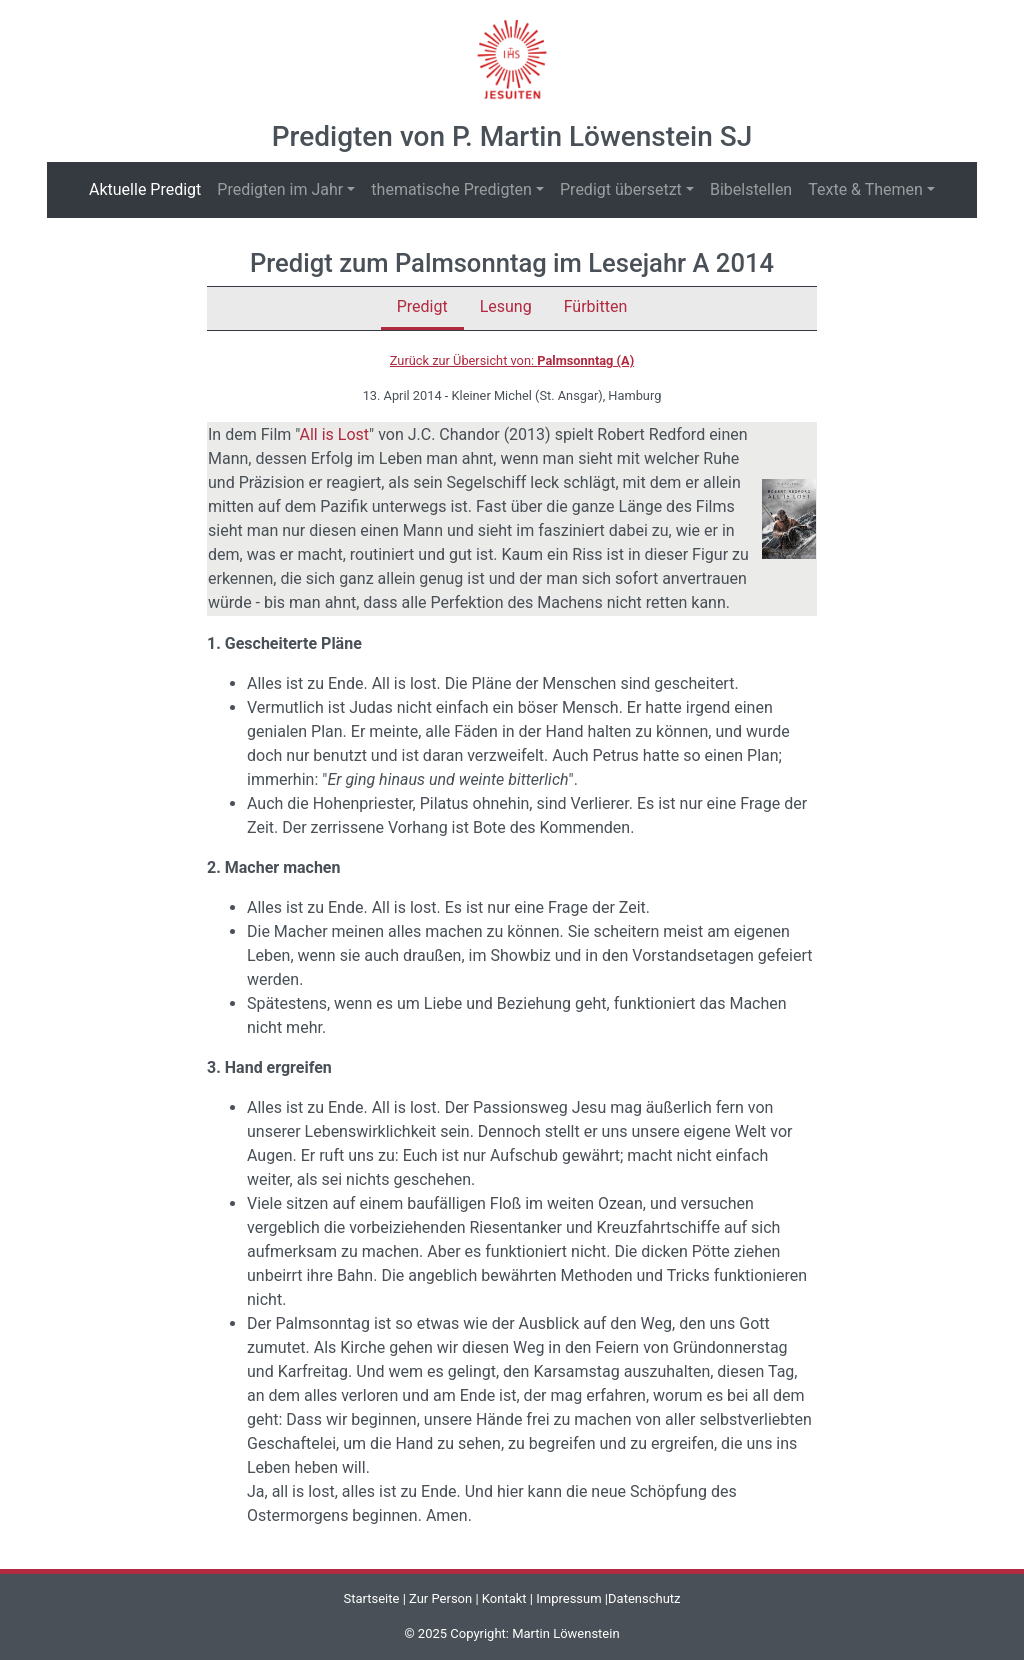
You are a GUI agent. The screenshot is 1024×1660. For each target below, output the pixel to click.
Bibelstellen (751, 189)
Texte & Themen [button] (865, 189)
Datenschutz (644, 1598)
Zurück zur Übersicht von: (512, 360)
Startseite (371, 1598)
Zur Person (440, 1598)
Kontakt (504, 1598)
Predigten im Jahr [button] (280, 189)
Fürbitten (596, 306)
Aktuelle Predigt (149, 188)
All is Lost (334, 434)
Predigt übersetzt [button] (621, 189)
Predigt (422, 306)
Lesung (506, 306)
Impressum (568, 1598)
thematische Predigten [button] (451, 189)
